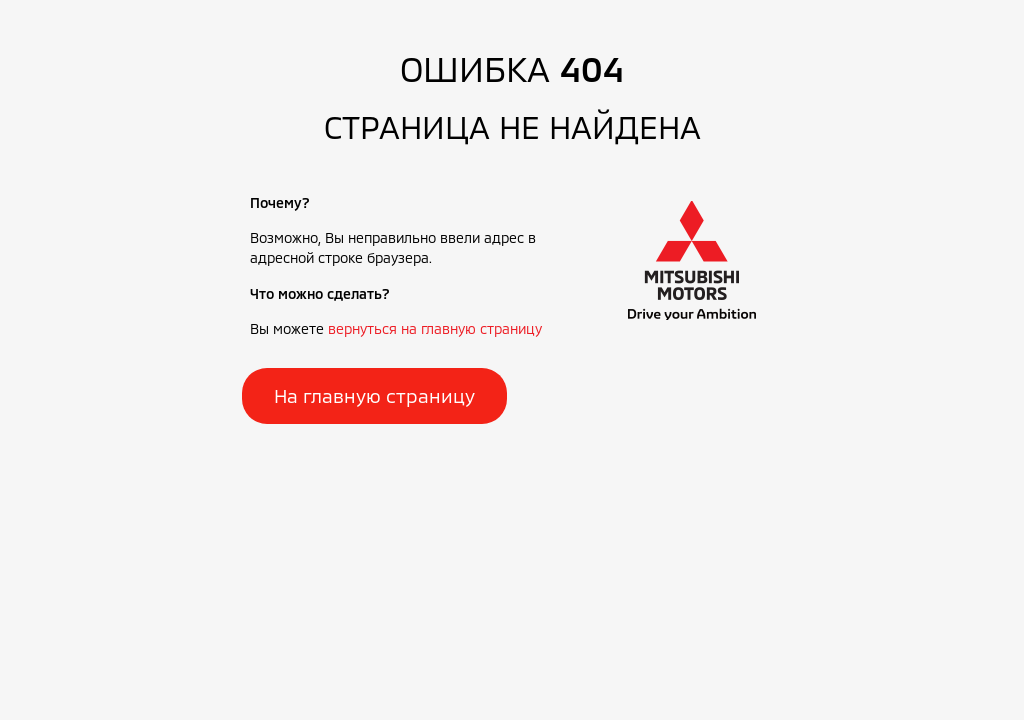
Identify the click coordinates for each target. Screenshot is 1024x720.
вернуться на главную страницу (435, 328)
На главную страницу (374, 395)
